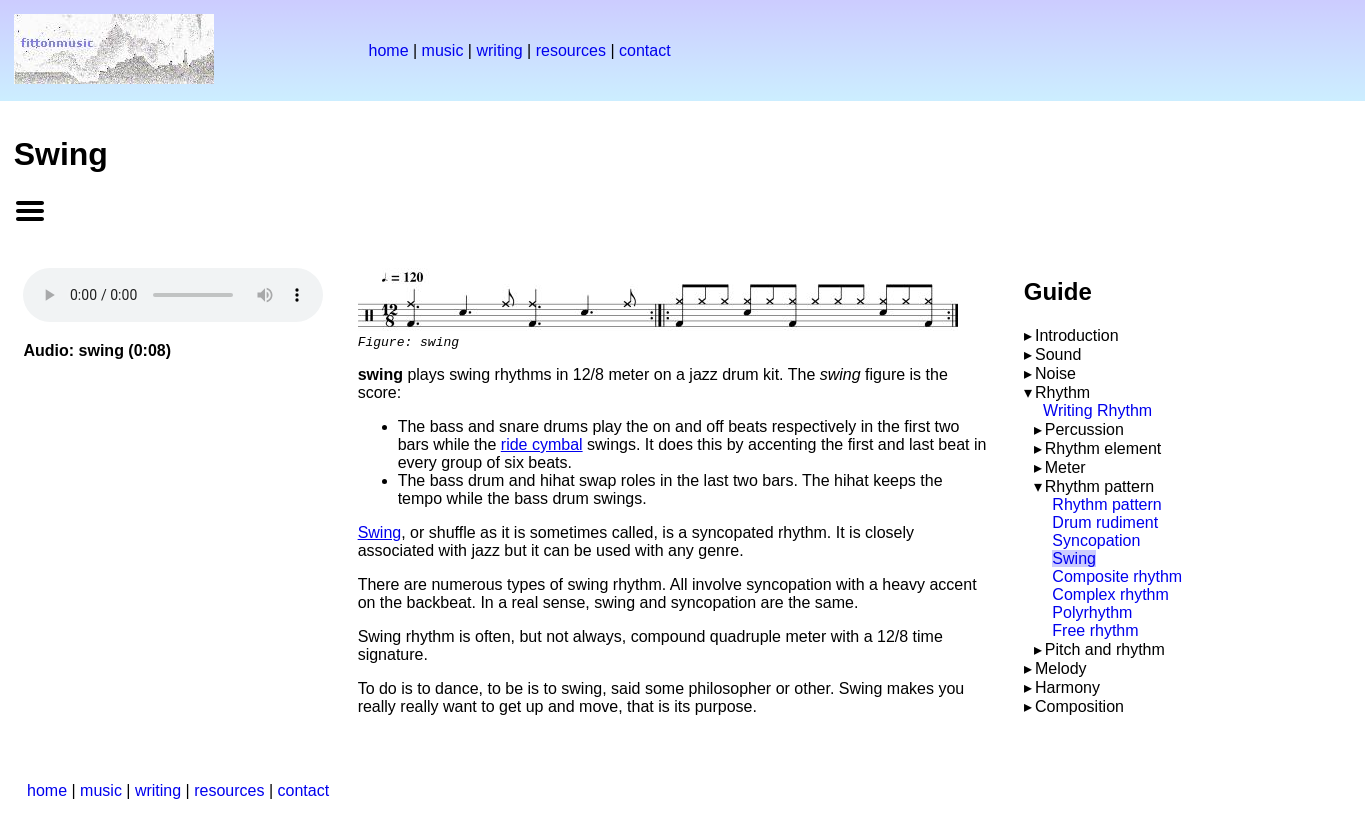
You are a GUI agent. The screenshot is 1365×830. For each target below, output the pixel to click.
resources (571, 50)
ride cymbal (542, 447)
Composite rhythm (1117, 576)
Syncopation (1096, 540)
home (389, 50)
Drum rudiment (1105, 522)
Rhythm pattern (1099, 486)
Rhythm (1062, 392)
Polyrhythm (1092, 612)
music (443, 50)
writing (499, 50)
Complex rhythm (1110, 594)
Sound (1058, 354)
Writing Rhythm (1097, 410)
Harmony (1067, 687)
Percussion (1084, 429)
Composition (1079, 706)
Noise (1055, 373)
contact (645, 50)
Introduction (1077, 335)
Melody (1061, 668)
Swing (380, 535)
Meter (1065, 467)
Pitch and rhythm (1105, 649)
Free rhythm (1095, 630)
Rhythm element (1103, 448)
